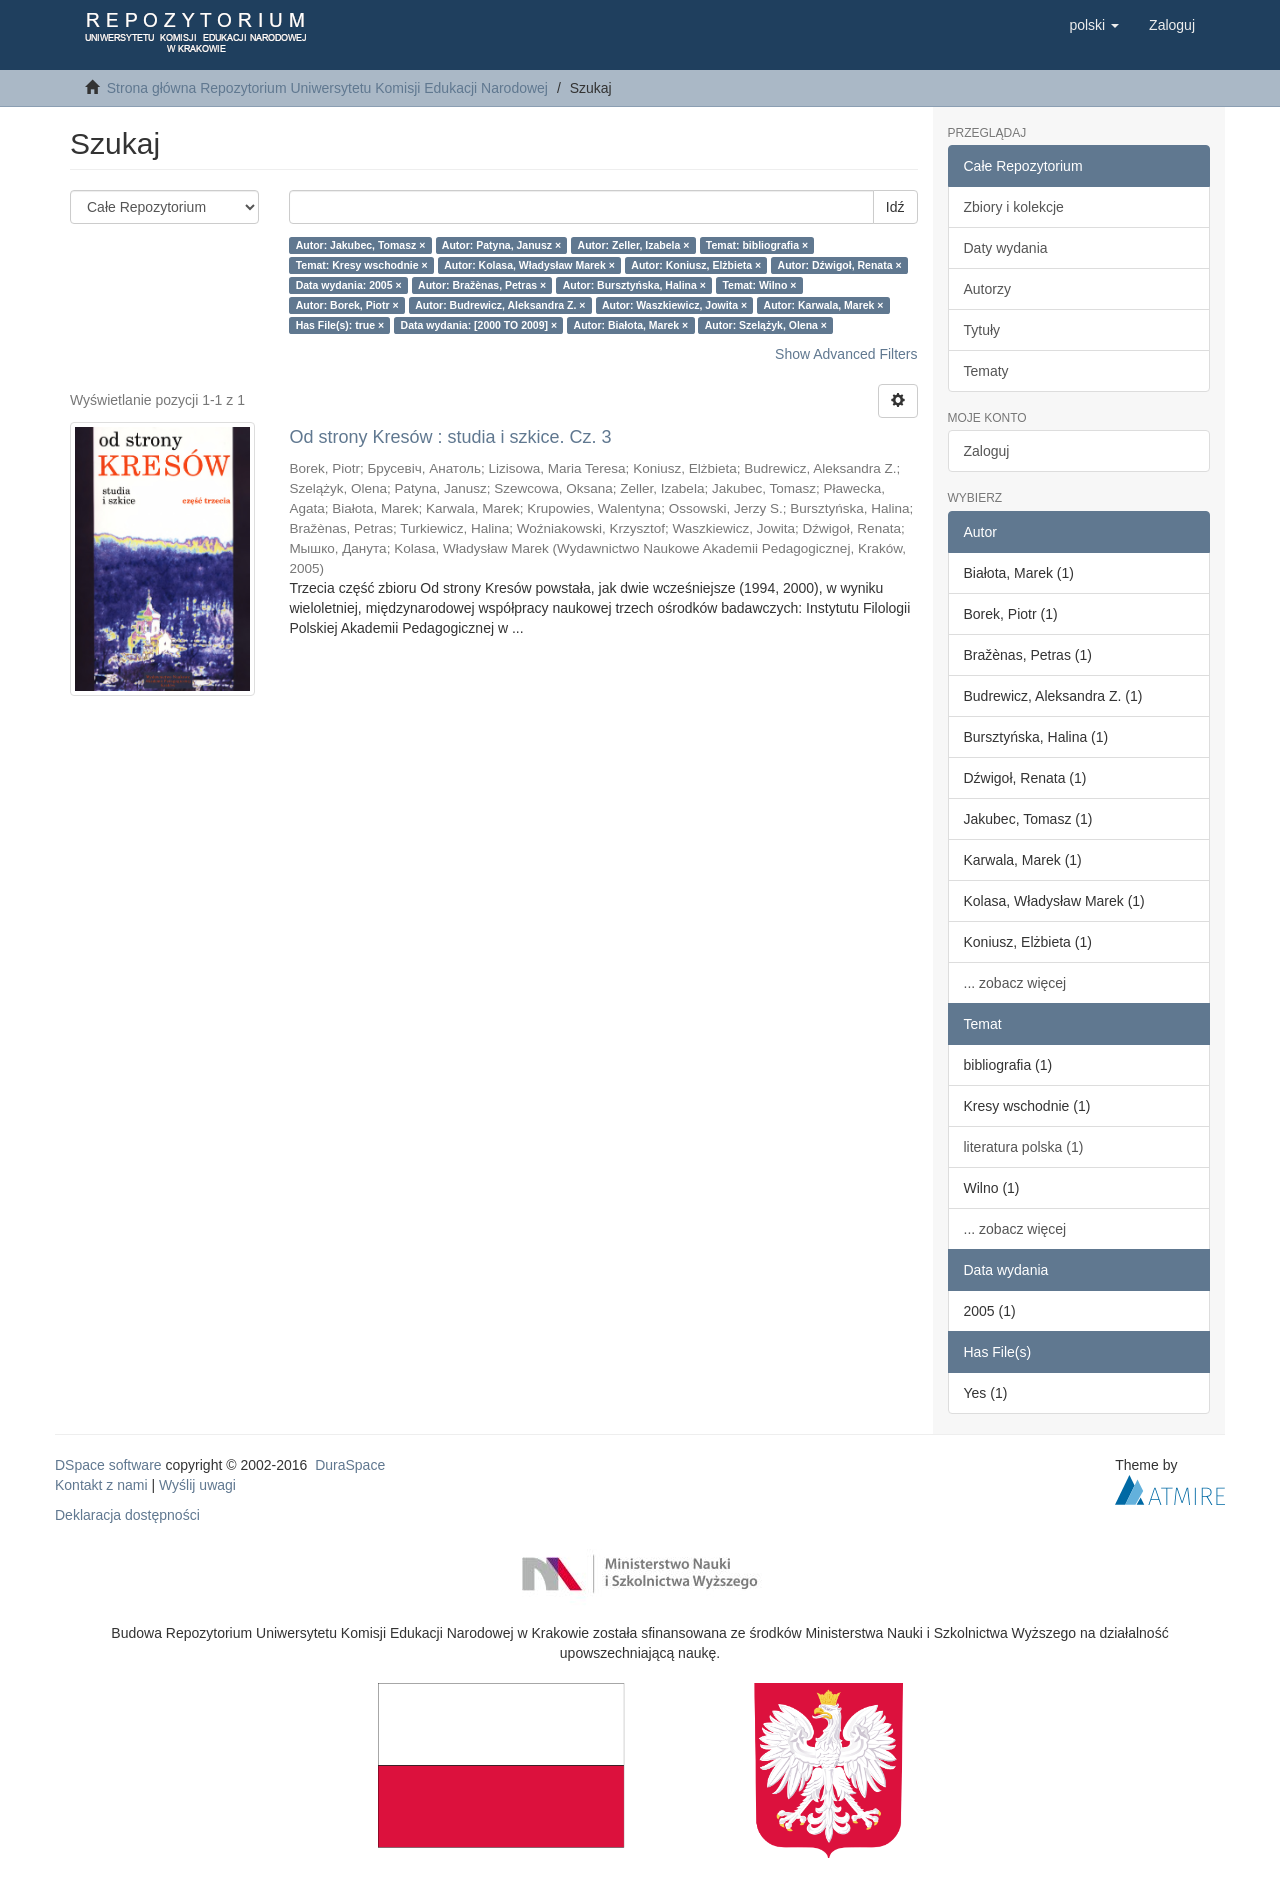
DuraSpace (350, 1465)
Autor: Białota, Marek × (631, 325)
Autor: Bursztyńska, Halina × (634, 285)
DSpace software (108, 1465)
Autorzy (987, 289)
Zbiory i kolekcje (1014, 207)
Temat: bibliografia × (757, 245)
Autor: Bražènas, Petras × (482, 285)
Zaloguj (987, 451)
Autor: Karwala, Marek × (824, 305)
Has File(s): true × (340, 325)
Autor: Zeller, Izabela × (634, 245)
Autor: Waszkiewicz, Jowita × (674, 305)
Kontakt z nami (101, 1485)
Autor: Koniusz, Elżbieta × (696, 265)
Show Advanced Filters (846, 354)
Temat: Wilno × (759, 285)
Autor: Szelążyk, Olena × (766, 325)
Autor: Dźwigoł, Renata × (840, 265)
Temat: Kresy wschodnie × (362, 265)
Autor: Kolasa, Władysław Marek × (529, 265)
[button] (1094, 25)
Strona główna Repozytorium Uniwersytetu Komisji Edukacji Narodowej (327, 88)
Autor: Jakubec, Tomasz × (361, 245)
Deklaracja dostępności (127, 1515)
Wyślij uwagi (197, 1485)
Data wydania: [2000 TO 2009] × (479, 325)
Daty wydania (1006, 248)
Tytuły (982, 330)
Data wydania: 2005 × (349, 285)
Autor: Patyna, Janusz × (501, 245)
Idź (895, 207)
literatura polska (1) (1024, 1147)
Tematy (986, 371)
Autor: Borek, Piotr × (347, 305)
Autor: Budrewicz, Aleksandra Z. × (500, 305)
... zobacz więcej (1015, 983)
